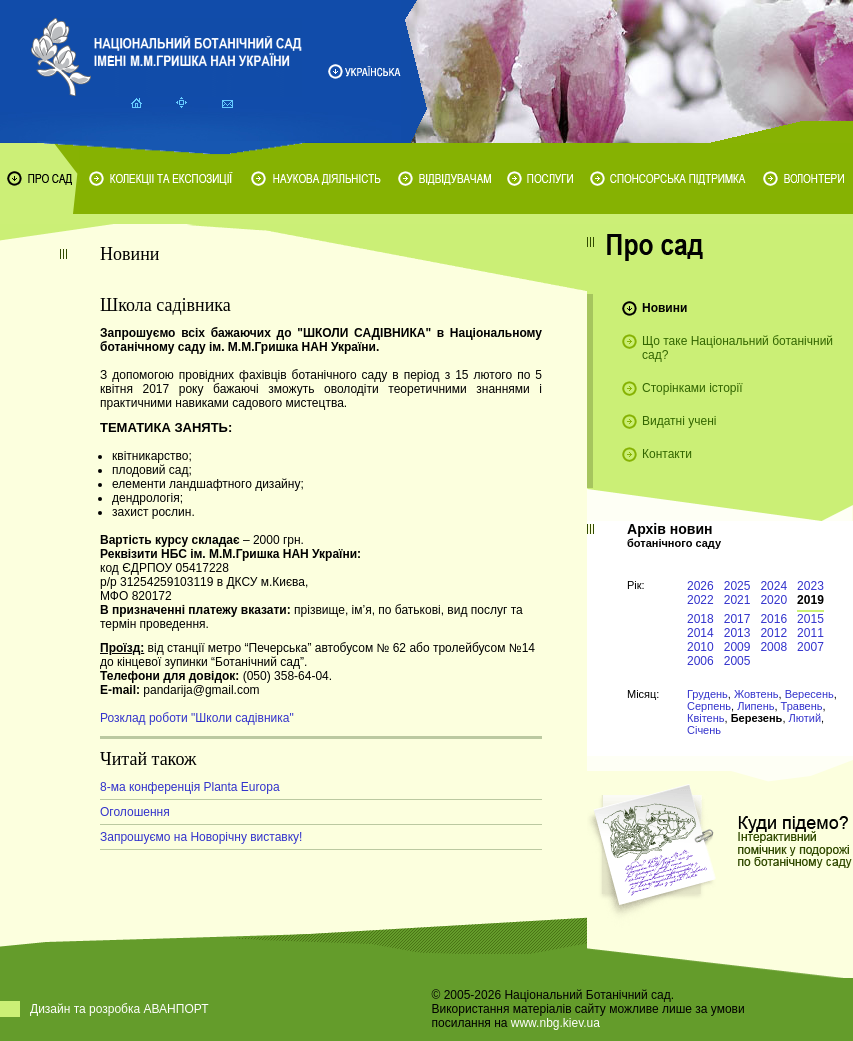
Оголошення (135, 812)
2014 (700, 633)
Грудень (707, 694)
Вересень (809, 694)
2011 (810, 633)
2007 (810, 647)
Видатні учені (679, 421)
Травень (802, 706)
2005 (737, 661)
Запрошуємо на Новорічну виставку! (201, 837)
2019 (810, 600)
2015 (810, 619)
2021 (737, 600)
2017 (737, 619)
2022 (700, 600)
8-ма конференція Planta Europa (190, 787)
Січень (704, 730)
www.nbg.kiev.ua (555, 1023)
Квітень (706, 718)
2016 (773, 619)
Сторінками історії (692, 388)
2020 (773, 600)
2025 (737, 586)
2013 (737, 633)
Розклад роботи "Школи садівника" (197, 718)
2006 (700, 661)
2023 (810, 586)
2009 (737, 647)
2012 (773, 633)
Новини (664, 308)
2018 (700, 619)
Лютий (805, 718)
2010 (700, 647)
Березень (757, 718)
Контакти (667, 454)
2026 (700, 586)
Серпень (709, 706)
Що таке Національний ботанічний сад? (737, 348)
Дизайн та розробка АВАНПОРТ (119, 1009)
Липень (755, 706)
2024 (773, 586)
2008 (773, 647)
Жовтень (756, 694)
